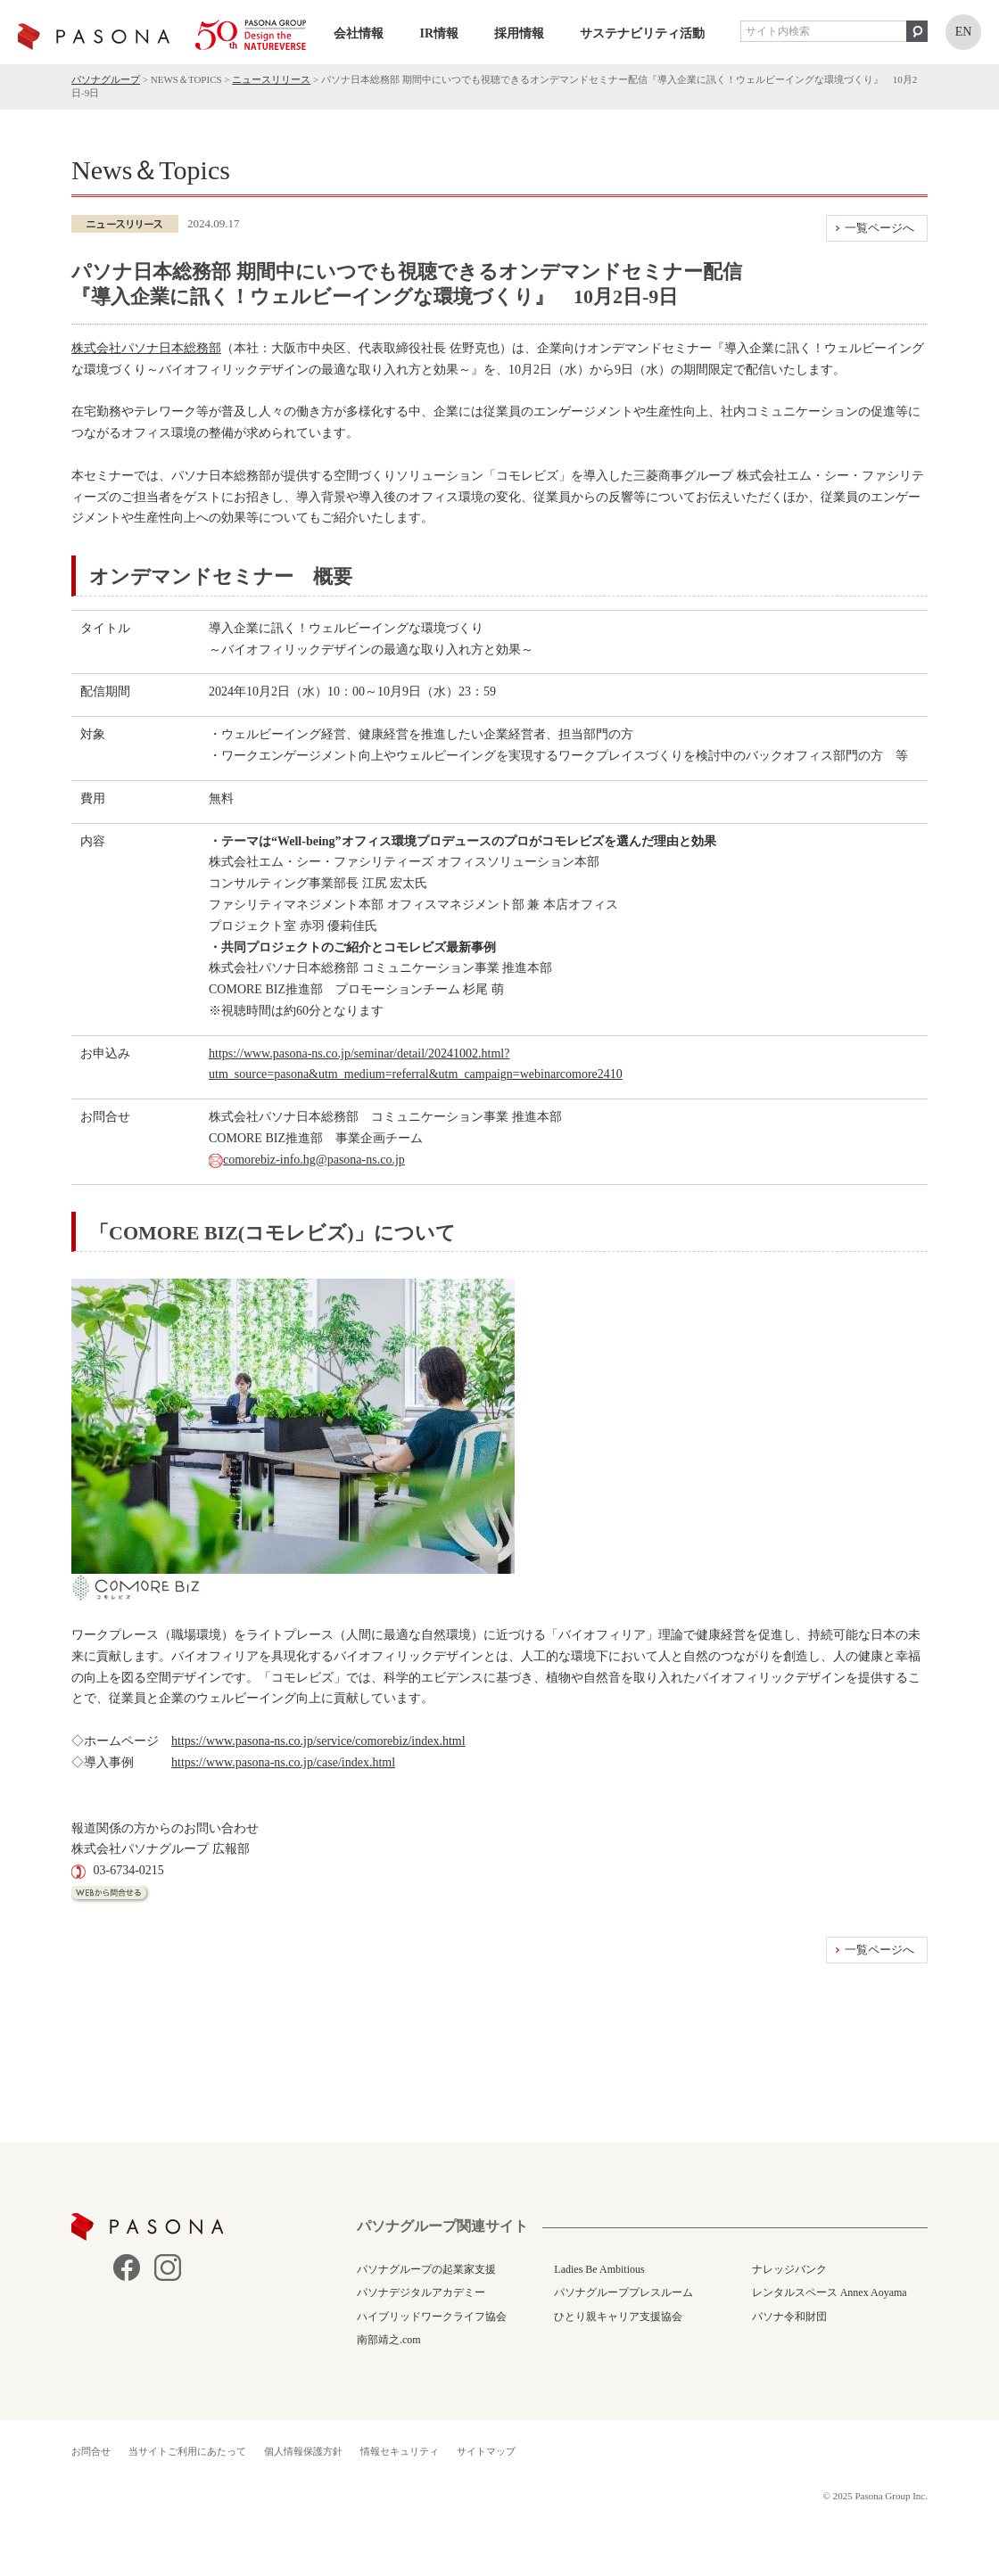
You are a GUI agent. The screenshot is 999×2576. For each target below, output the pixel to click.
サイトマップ (486, 2451)
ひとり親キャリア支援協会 (618, 2316)
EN (963, 31)
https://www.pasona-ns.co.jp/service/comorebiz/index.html (318, 1741)
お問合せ (91, 2451)
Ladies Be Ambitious (599, 2269)
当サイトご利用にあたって (187, 2451)
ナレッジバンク (789, 2269)
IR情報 (438, 33)
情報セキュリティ (399, 2451)
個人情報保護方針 (303, 2451)
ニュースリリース (271, 79)
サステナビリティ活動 (642, 33)
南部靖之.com (389, 2339)
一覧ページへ (879, 228)
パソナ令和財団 (789, 2316)
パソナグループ (105, 79)
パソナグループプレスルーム (623, 2292)
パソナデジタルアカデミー (421, 2292)
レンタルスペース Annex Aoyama (829, 2292)
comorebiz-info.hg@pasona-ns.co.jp (314, 1159)
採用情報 (519, 33)
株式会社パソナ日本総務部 (146, 348)
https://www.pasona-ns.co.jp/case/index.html (283, 1762)
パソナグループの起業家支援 (426, 2269)
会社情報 (359, 33)
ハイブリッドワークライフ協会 (432, 2316)
